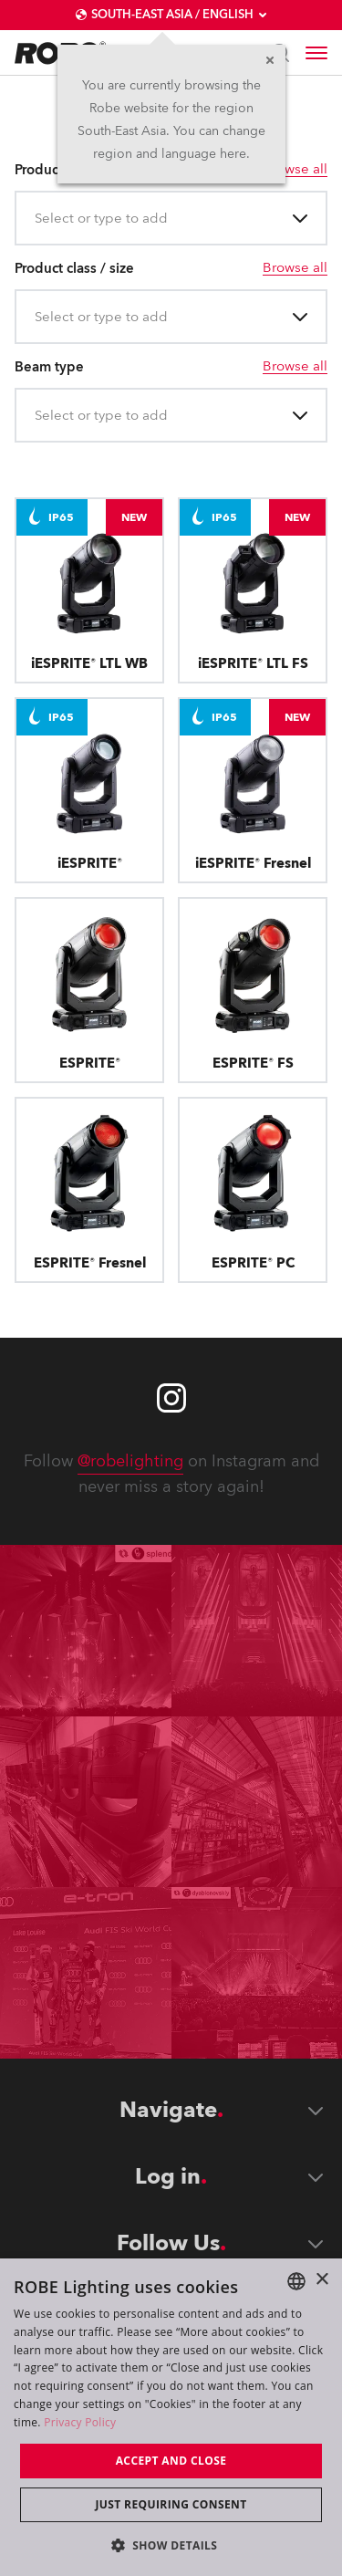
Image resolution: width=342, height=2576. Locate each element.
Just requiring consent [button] (170, 2504)
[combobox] (36, 218)
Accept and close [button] (171, 2460)
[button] (171, 2544)
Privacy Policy (80, 2422)
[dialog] (171, 2417)
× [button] (321, 2280)
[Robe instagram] (171, 1398)
